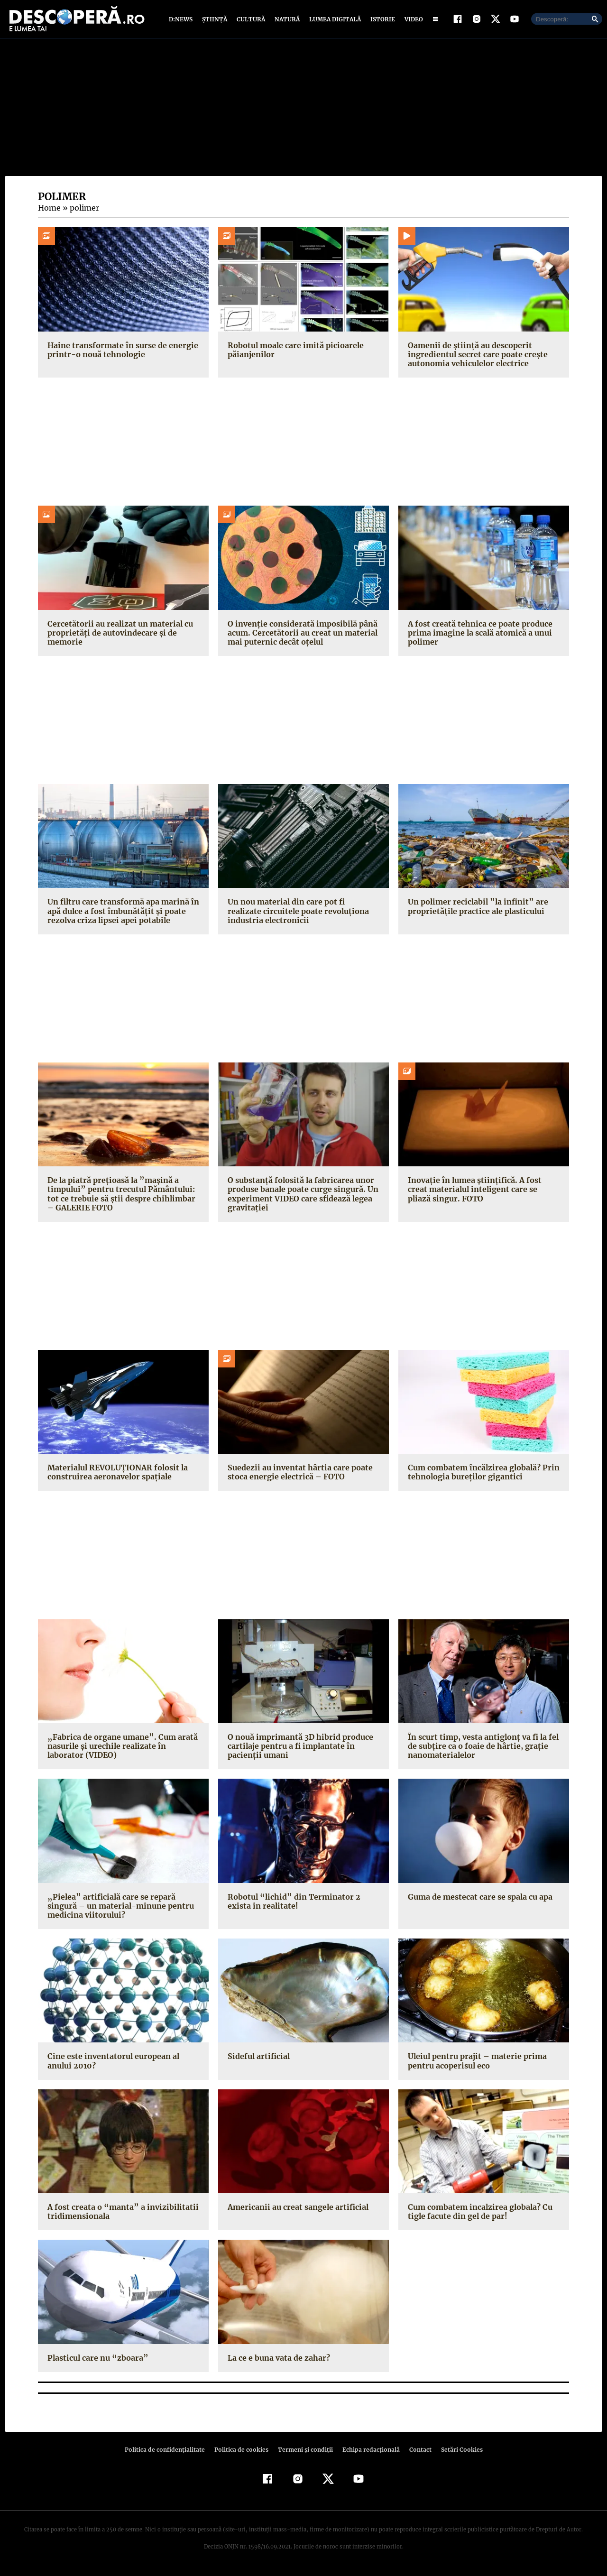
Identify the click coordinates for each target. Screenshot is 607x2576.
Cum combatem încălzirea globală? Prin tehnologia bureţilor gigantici (482, 1474)
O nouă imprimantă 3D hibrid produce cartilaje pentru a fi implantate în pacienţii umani (298, 1748)
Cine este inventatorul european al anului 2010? (111, 2063)
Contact (416, 2451)
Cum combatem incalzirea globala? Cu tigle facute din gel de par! (479, 2214)
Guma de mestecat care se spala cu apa (479, 1898)
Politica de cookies (242, 2451)
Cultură (251, 20)
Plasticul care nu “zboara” (95, 2359)
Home (49, 210)
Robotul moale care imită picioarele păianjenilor (294, 351)
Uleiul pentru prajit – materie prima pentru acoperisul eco (475, 2063)
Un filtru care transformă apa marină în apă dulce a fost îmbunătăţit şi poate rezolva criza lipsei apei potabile (120, 913)
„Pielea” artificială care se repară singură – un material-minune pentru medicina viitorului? (123, 1907)
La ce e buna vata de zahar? (278, 2359)
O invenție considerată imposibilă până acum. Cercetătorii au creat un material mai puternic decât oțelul (300, 634)
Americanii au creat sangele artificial (296, 2209)
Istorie (380, 20)
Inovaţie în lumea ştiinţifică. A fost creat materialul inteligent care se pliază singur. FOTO (482, 1191)
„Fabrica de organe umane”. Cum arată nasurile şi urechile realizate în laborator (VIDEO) (122, 1748)
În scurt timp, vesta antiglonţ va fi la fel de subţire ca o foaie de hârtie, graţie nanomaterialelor (480, 1748)
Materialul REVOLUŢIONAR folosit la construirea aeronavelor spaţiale (115, 1474)
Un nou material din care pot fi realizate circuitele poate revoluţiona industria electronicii (302, 913)
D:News (182, 20)
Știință (215, 20)
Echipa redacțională (368, 2451)
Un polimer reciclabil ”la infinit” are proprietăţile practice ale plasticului (474, 908)
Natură (286, 20)
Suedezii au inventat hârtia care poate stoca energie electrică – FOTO (298, 1474)
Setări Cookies (457, 2451)
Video (412, 20)
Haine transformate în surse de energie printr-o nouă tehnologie (120, 351)
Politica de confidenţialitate (168, 2451)
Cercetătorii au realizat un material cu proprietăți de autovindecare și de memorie (117, 634)
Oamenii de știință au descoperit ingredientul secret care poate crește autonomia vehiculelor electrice (475, 356)
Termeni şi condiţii (304, 2451)
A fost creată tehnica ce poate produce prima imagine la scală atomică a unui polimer (478, 634)
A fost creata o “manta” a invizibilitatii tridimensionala (118, 2214)
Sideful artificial (257, 2058)
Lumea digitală (333, 20)
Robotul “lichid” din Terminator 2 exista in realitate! (302, 1903)
